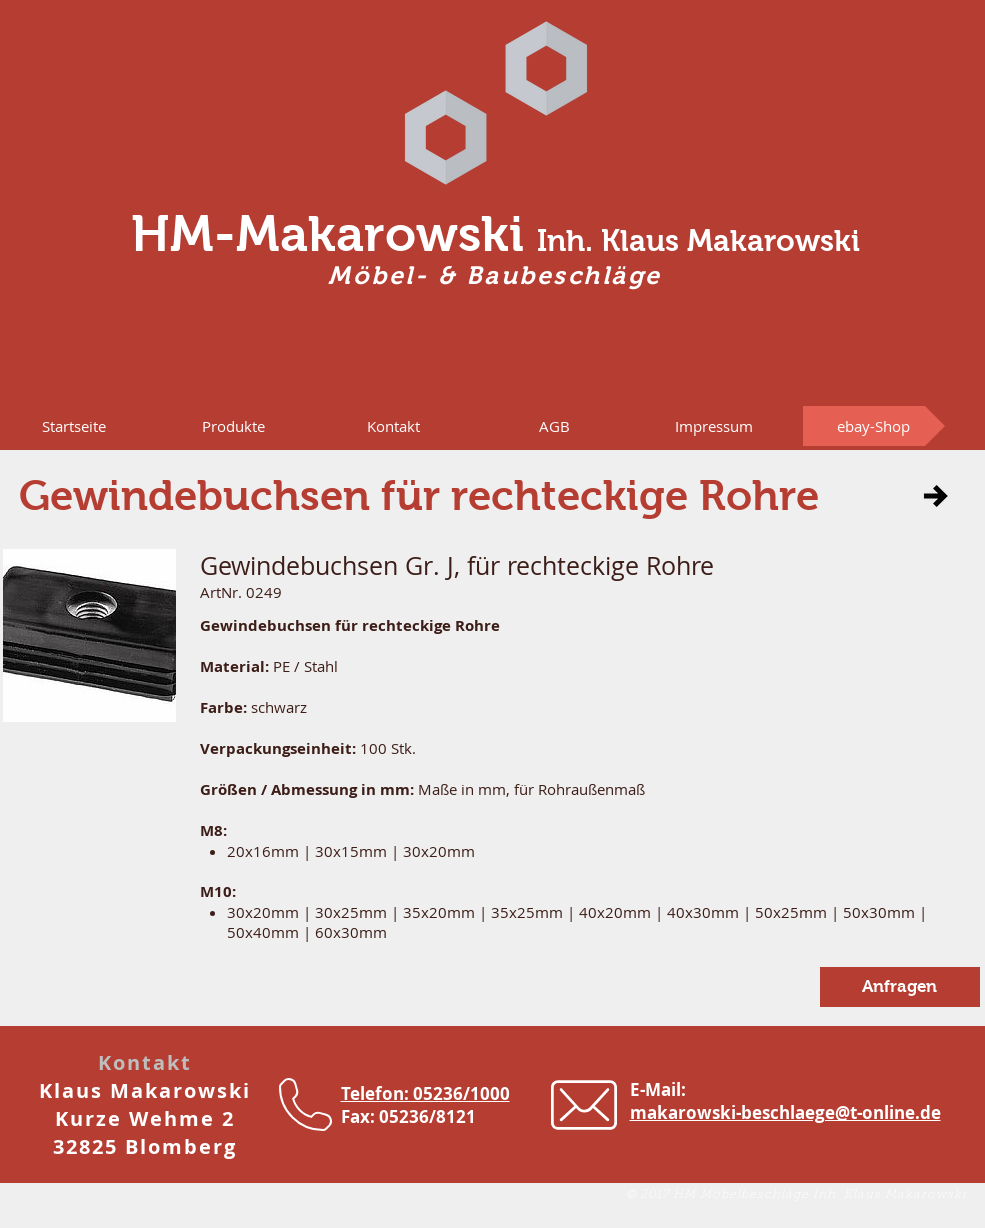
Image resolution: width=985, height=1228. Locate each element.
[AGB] (555, 426)
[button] (234, 426)
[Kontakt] (394, 426)
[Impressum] (714, 426)
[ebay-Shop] (874, 426)
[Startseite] (74, 426)
